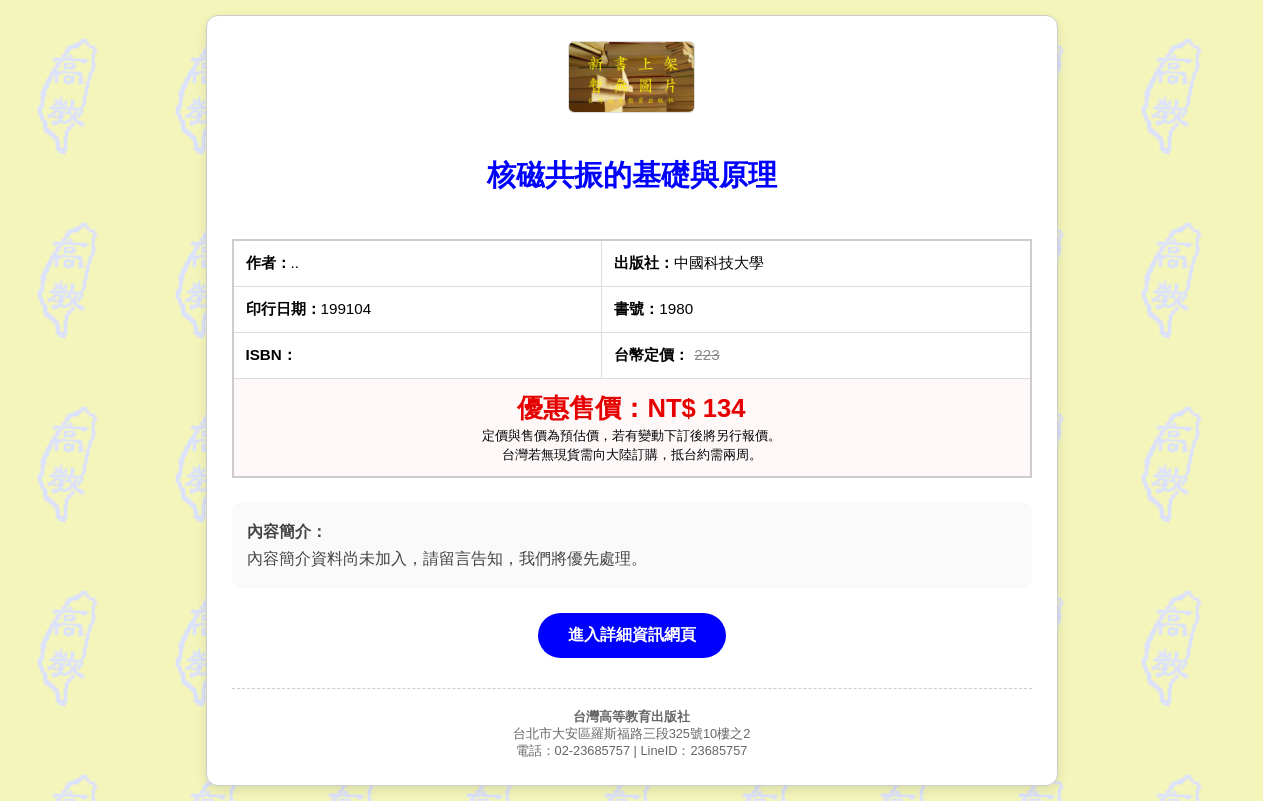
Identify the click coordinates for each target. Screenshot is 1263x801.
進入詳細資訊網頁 (632, 634)
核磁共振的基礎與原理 (632, 175)
